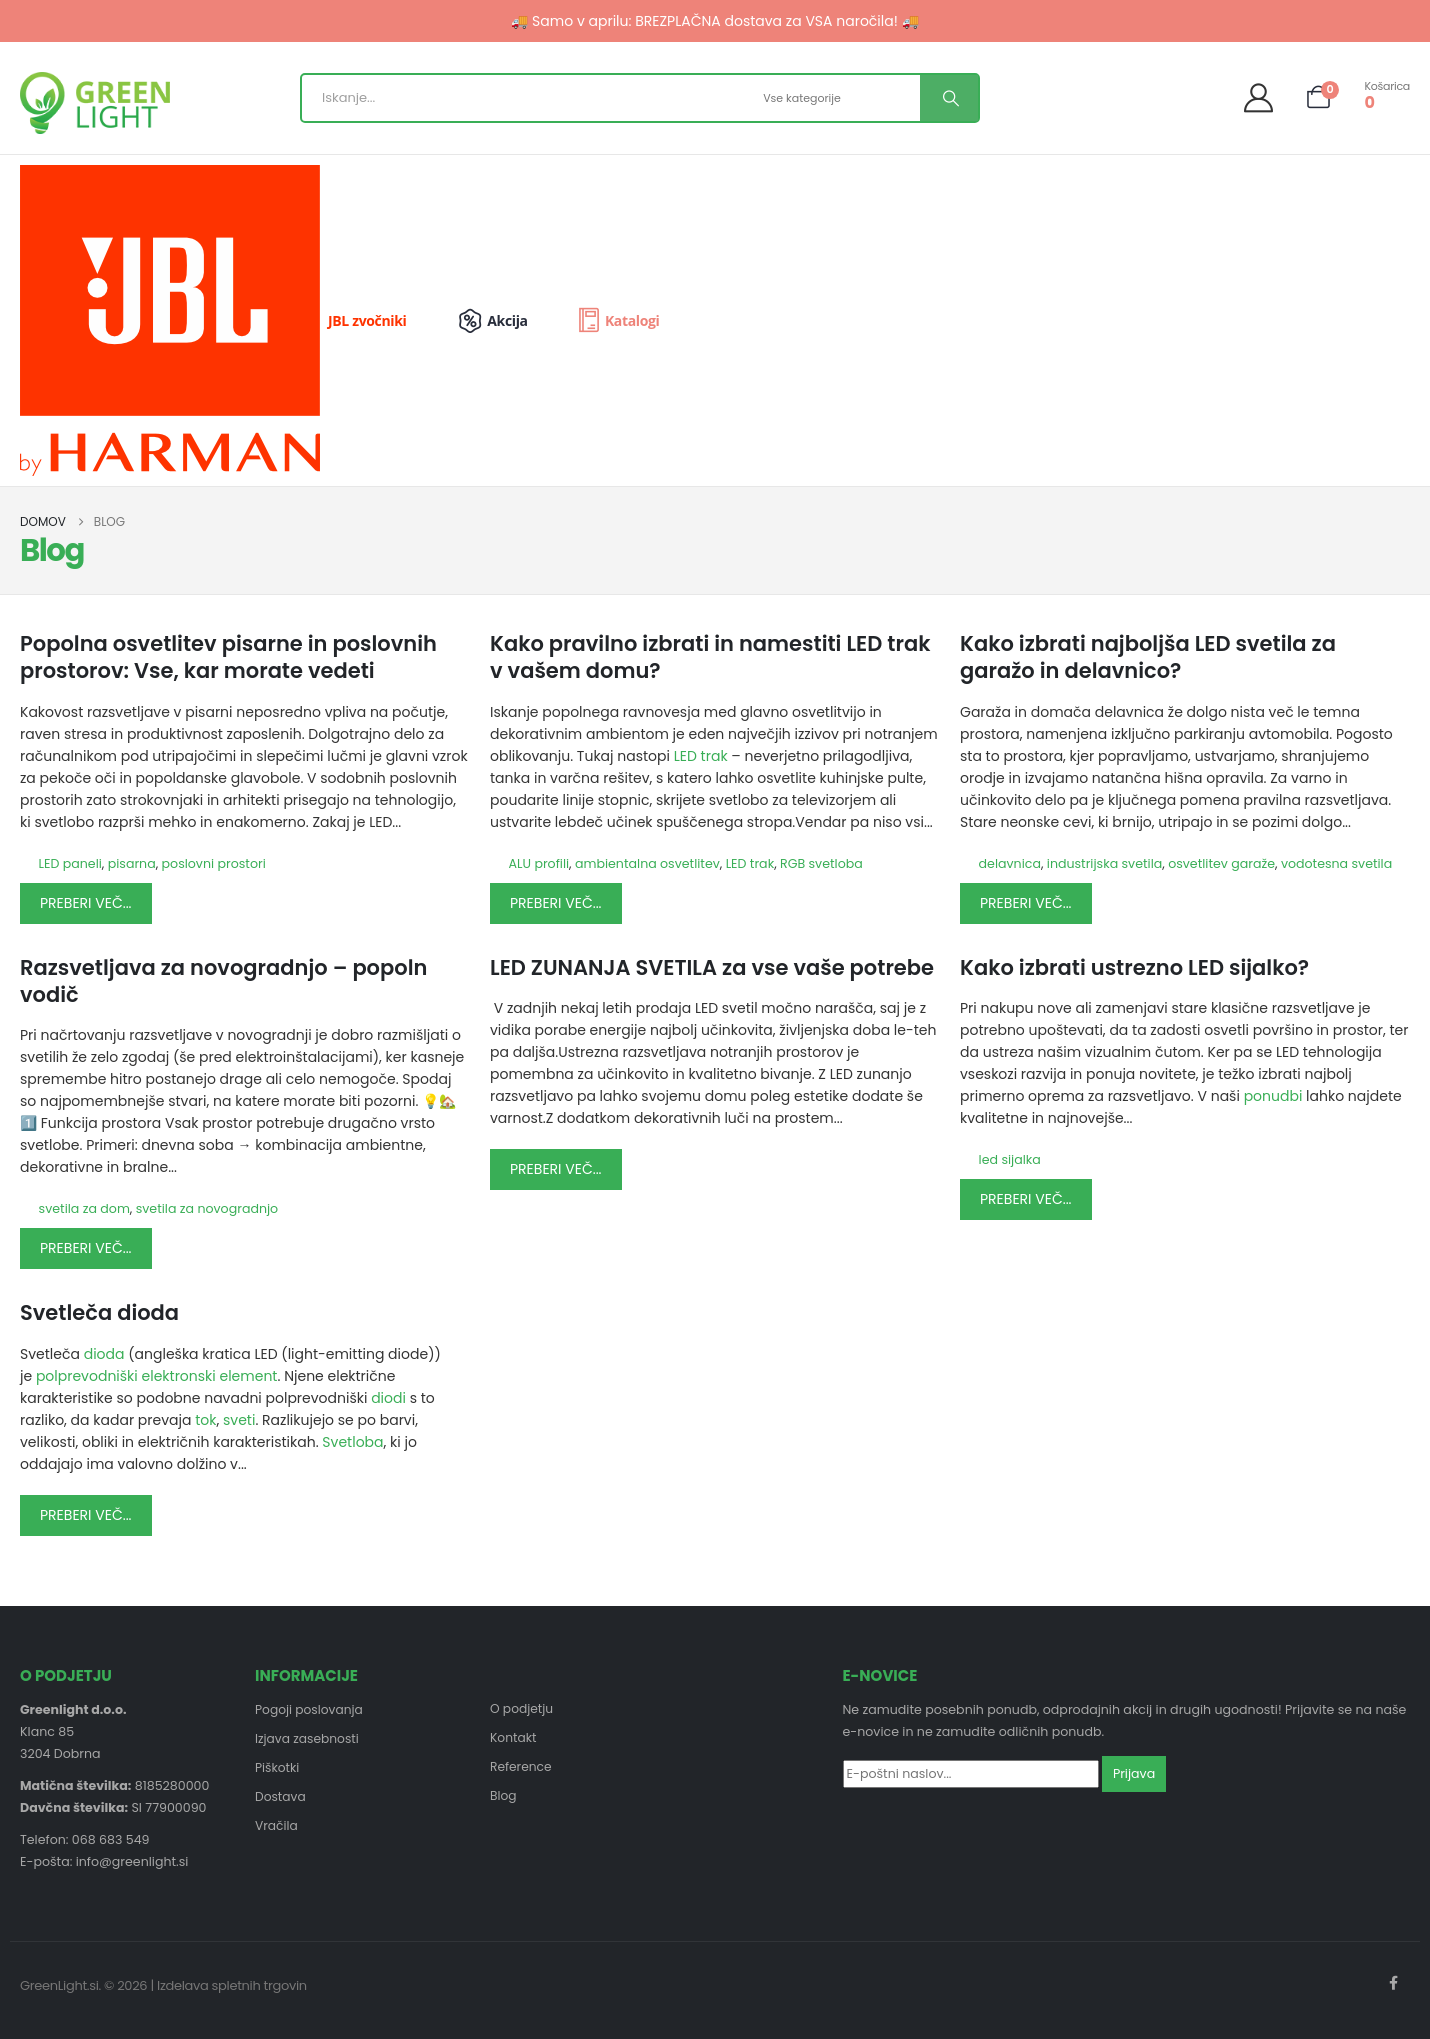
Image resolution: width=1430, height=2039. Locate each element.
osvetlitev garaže (1221, 863)
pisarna (132, 863)
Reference (521, 1768)
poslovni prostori (214, 863)
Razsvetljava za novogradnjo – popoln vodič (223, 981)
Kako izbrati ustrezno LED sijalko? (1134, 967)
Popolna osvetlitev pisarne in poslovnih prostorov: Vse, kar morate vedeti (228, 657)
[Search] (949, 98)
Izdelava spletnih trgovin (232, 1985)
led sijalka (1010, 1159)
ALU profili (539, 863)
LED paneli (70, 863)
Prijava (1134, 1773)
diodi (388, 1398)
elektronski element (210, 1376)
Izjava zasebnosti (308, 1739)
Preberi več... (86, 903)
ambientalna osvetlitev (647, 863)
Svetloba (352, 1442)
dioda (104, 1354)
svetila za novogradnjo (207, 1208)
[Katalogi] (617, 321)
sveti (239, 1420)
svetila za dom (84, 1208)
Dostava (281, 1799)
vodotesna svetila (1336, 863)
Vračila (277, 1829)
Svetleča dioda (99, 1312)
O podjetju (522, 1708)
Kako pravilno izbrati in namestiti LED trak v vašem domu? (710, 657)
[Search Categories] (839, 98)
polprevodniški (87, 1376)
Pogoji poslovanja (310, 1709)
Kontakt (514, 1738)
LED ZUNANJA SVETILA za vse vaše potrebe (712, 967)
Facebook (1393, 1983)
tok (205, 1420)
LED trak (701, 756)
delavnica (1010, 863)
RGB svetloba (821, 863)
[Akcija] (505, 321)
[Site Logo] (95, 103)
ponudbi (1275, 1096)
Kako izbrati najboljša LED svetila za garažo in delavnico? (1148, 657)
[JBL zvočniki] (229, 320)
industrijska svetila (1105, 863)
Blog (503, 1798)
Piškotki (278, 1769)
